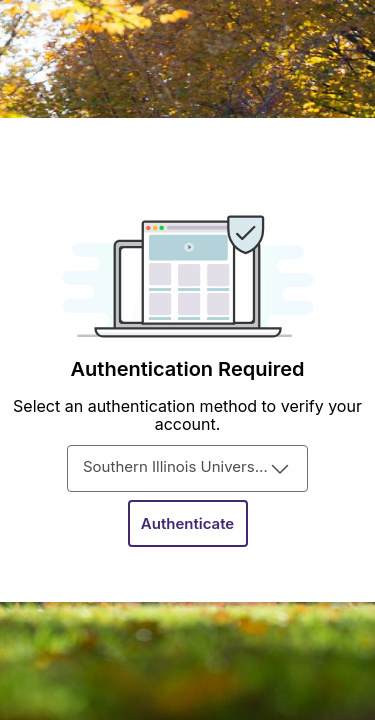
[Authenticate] (188, 523)
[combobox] (187, 468)
